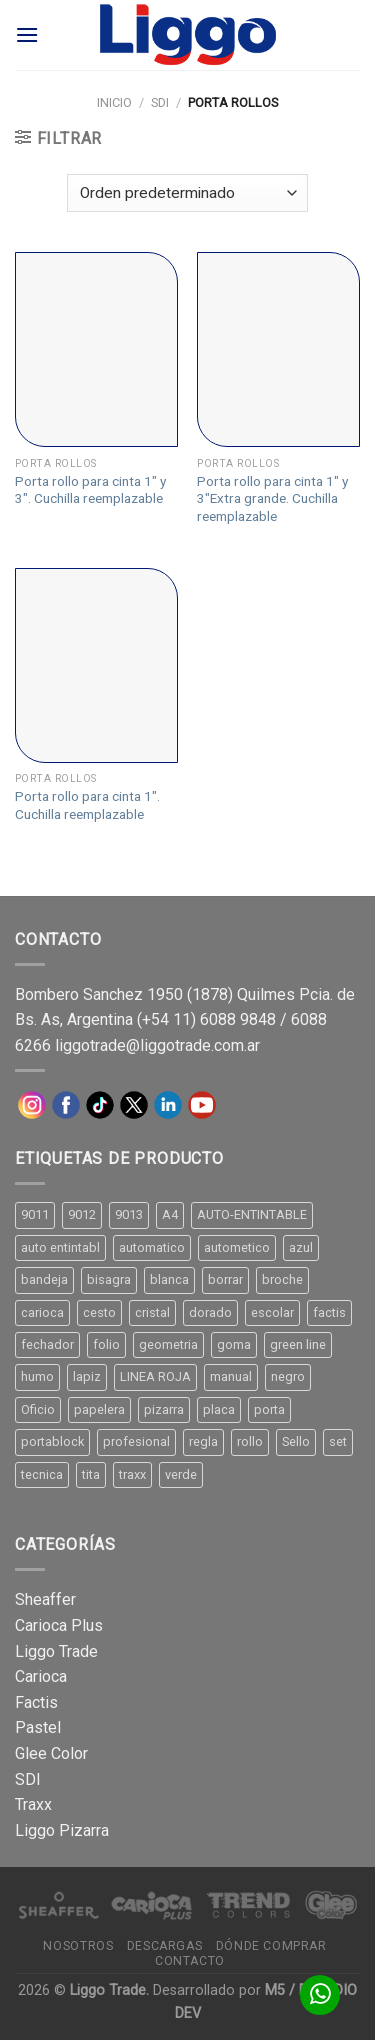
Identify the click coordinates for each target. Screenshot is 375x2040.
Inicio (114, 102)
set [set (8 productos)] (338, 1441)
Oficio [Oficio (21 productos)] (38, 1409)
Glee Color (51, 1753)
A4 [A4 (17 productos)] (170, 1214)
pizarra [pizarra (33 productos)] (164, 1409)
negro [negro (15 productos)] (288, 1376)
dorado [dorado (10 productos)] (210, 1312)
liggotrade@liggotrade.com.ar (157, 1045)
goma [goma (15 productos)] (234, 1344)
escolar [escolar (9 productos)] (272, 1312)
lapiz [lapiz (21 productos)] (87, 1376)
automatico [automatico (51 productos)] (152, 1247)
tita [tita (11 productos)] (91, 1474)
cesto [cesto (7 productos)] (99, 1312)
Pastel (38, 1727)
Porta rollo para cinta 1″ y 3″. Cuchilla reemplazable (90, 490)
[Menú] (27, 34)
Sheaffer (45, 1599)
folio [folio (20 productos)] (106, 1344)
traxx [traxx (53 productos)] (132, 1474)
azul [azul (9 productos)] (301, 1247)
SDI (160, 102)
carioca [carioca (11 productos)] (42, 1312)
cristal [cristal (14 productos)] (152, 1312)
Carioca (41, 1676)
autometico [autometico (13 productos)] (237, 1247)
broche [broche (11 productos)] (282, 1279)
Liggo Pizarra (62, 1830)
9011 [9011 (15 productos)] (35, 1214)
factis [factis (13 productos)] (329, 1312)
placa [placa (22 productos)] (219, 1409)
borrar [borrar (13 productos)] (225, 1279)
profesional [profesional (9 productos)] (136, 1441)
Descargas (165, 1946)
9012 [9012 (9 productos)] (82, 1214)
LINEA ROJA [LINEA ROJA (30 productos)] (155, 1376)
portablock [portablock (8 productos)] (52, 1441)
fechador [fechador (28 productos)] (47, 1344)
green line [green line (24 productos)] (298, 1344)
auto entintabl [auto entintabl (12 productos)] (60, 1247)
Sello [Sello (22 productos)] (296, 1441)
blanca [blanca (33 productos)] (169, 1279)
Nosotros (78, 1946)
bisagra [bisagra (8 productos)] (109, 1279)
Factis (36, 1702)
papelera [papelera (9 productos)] (99, 1409)
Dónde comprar (271, 1946)
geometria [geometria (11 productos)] (168, 1344)
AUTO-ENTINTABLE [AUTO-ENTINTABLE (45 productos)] (252, 1214)
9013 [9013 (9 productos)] (129, 1214)
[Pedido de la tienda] (187, 193)
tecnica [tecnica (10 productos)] (42, 1474)
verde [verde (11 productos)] (181, 1474)
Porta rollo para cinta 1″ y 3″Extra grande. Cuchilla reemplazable (272, 498)
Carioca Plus (59, 1625)
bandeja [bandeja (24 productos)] (44, 1279)
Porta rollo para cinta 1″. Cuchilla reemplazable (87, 805)
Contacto (190, 1961)
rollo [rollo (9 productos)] (250, 1441)
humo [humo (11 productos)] (37, 1376)
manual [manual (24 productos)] (231, 1376)
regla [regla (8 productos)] (203, 1441)
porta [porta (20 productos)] (269, 1409)
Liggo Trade (56, 1651)
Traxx (33, 1804)
